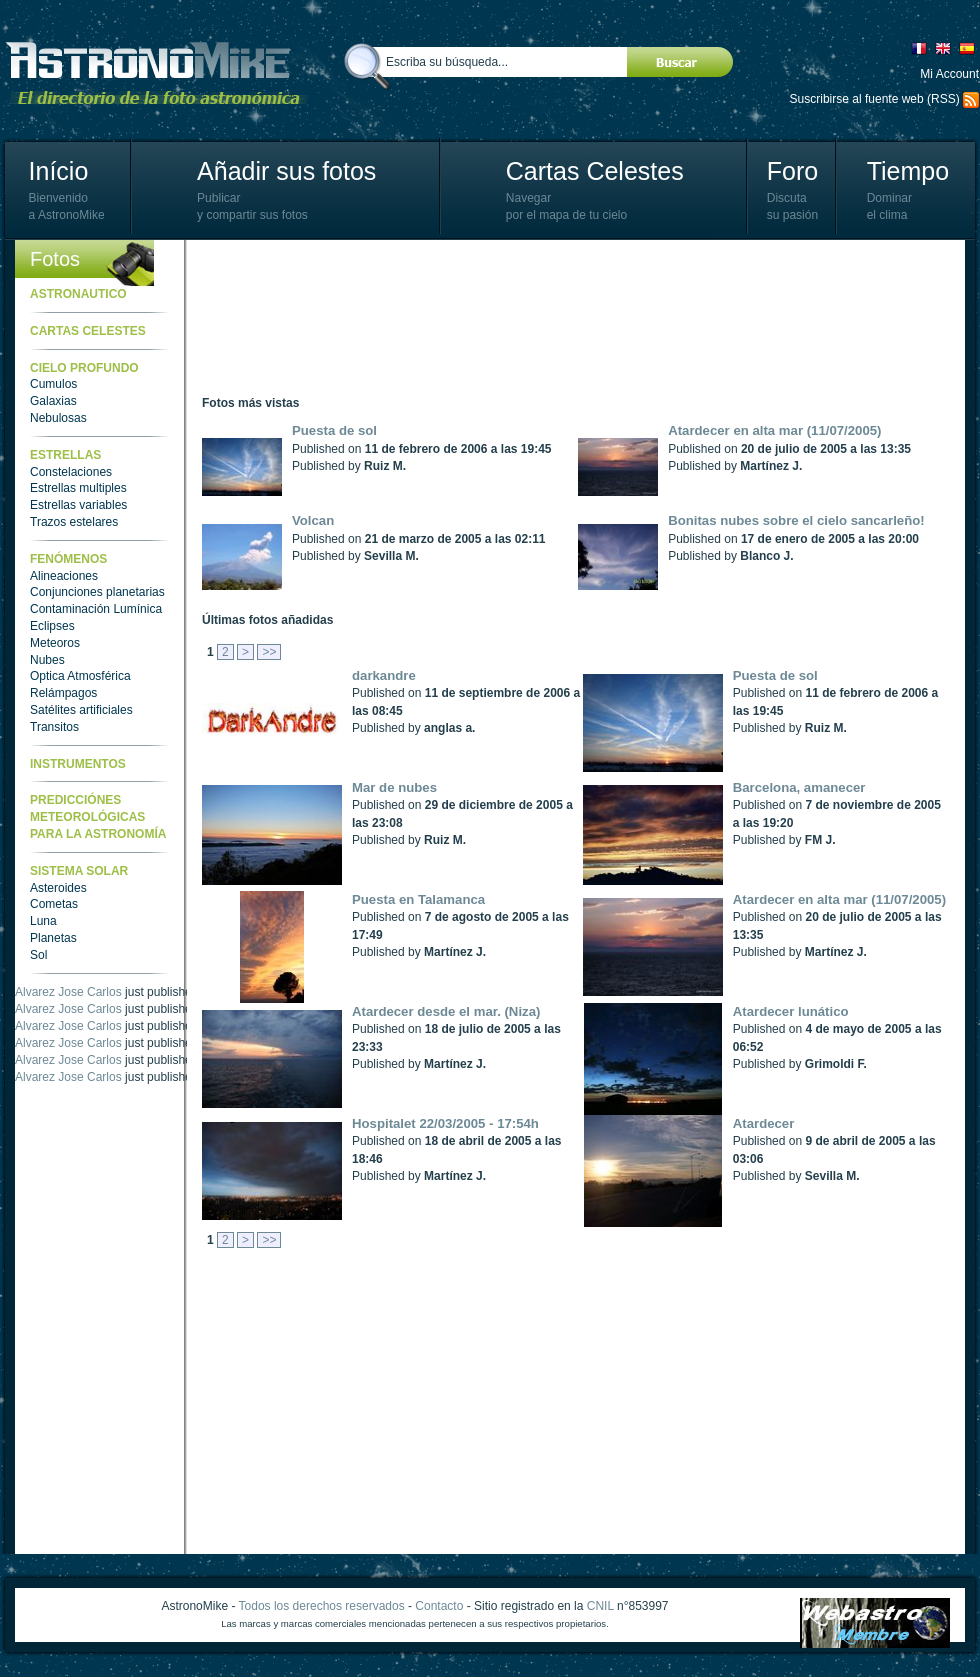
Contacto (439, 1606)
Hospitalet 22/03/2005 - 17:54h (445, 1123)
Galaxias (53, 401)
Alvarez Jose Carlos (68, 992)
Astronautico (78, 294)
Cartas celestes (88, 331)
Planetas (53, 938)
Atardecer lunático (791, 1011)
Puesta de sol (334, 430)
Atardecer (764, 1123)
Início (59, 171)
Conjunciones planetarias (97, 592)
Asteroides (58, 888)
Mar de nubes (394, 787)
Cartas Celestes (595, 171)
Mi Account (949, 74)
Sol (38, 955)
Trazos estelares (74, 522)
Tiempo (908, 171)
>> (269, 652)
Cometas (54, 904)
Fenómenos (68, 559)
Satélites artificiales (81, 710)
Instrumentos (78, 764)
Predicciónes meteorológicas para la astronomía (98, 817)
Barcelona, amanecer (799, 787)
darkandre (384, 675)
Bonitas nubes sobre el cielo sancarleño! (796, 520)
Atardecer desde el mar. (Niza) (446, 1011)
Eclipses (52, 626)
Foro (792, 171)
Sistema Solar (79, 871)
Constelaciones (71, 472)
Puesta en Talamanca (418, 899)
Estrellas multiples (78, 488)
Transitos (54, 727)
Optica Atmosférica (80, 676)
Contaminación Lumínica (96, 609)
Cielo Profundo (84, 368)
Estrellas (65, 455)
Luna (43, 921)
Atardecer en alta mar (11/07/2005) (774, 430)
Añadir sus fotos (286, 171)
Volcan (313, 520)
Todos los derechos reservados (322, 1606)
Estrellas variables (78, 505)
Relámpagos (63, 693)
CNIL (600, 1606)
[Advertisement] (289, 317)
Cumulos (53, 384)
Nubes (47, 660)
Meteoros (55, 643)
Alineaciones (64, 576)
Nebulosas (58, 418)
